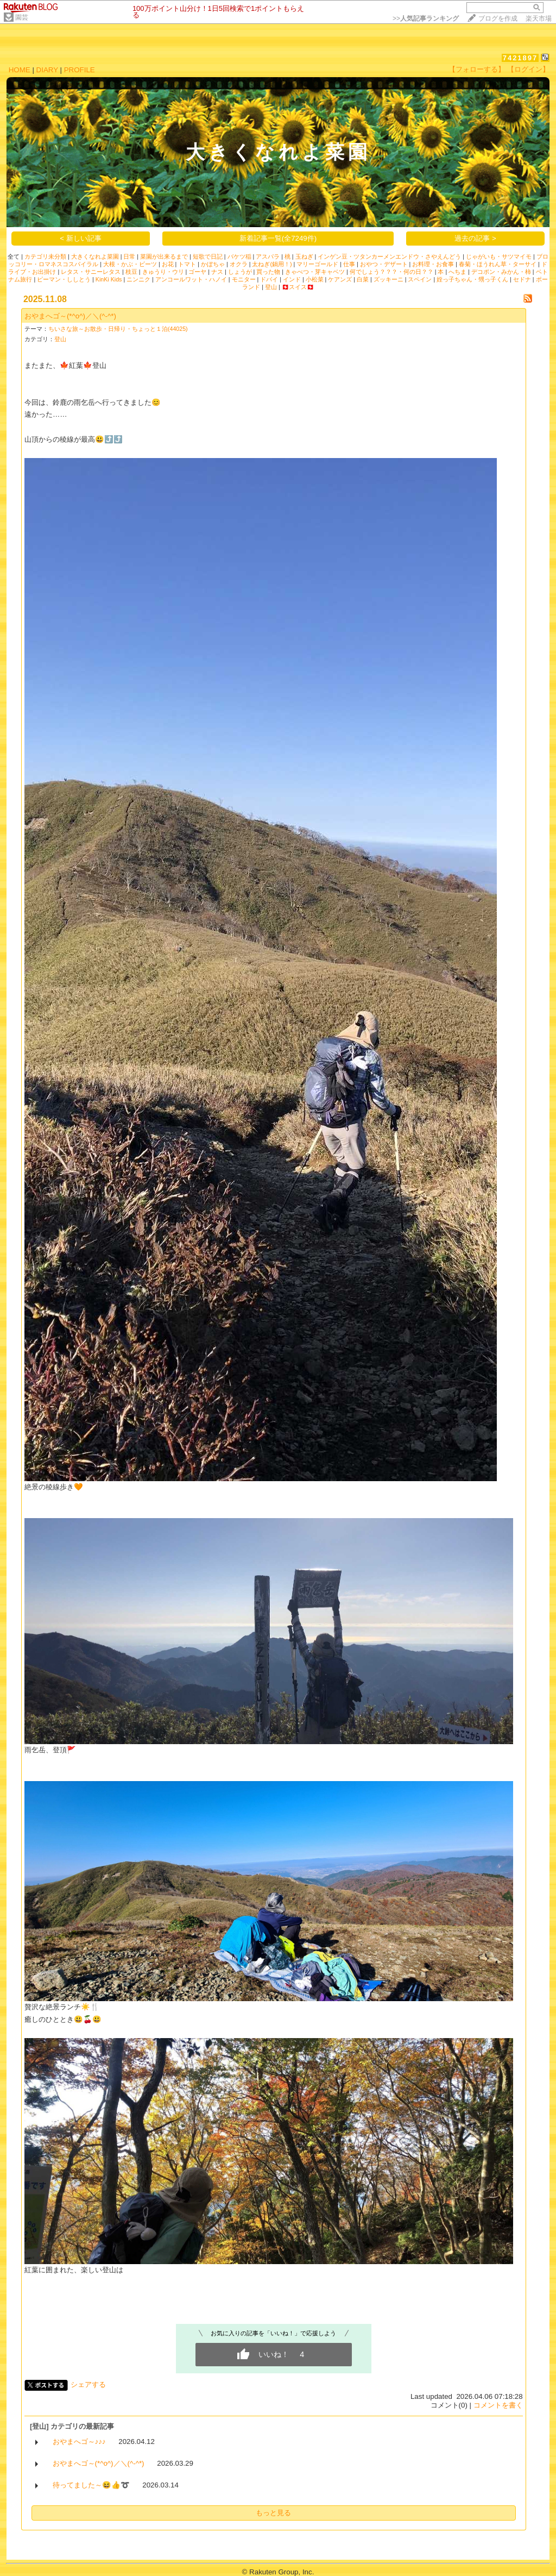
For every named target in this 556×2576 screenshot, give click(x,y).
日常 (129, 256)
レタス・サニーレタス (91, 271)
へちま (457, 271)
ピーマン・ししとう (64, 279)
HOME (19, 70)
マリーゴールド (317, 264)
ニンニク (138, 279)
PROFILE (79, 70)
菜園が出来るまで (164, 256)
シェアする (88, 2384)
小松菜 (315, 279)
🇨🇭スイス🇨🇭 (298, 287)
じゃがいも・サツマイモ (499, 256)
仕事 (349, 264)
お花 (168, 264)
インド (292, 279)
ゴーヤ (197, 271)
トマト (187, 264)
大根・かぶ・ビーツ (130, 264)
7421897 (520, 58)
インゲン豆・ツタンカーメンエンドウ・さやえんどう (389, 256)
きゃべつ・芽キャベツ (315, 271)
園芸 (21, 17)
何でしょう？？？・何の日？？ (391, 271)
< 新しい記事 (81, 238)
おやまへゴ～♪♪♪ (79, 2441)
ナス (217, 271)
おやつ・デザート (384, 264)
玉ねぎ (304, 256)
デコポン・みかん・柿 (501, 271)
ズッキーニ (388, 279)
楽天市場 (539, 18)
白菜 (363, 279)
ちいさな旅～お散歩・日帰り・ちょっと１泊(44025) (118, 328)
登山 (271, 287)
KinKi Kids (109, 279)
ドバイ (269, 279)
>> (426, 18)
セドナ (522, 279)
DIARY (47, 70)
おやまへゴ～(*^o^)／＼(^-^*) (70, 316)
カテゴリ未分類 (45, 256)
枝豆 (131, 271)
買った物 (268, 271)
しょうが (240, 271)
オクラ (239, 264)
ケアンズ (340, 279)
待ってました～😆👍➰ (91, 2485)
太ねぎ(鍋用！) (272, 264)
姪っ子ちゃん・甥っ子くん (472, 279)
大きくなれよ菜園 (95, 256)
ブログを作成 (497, 18)
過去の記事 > (475, 238)
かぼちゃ (213, 264)
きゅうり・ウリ (163, 271)
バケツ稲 (239, 256)
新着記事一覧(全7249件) (278, 238)
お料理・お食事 (433, 264)
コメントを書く (498, 2405)
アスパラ (268, 256)
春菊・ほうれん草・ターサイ (497, 264)
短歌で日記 (208, 256)
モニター (244, 279)
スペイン (420, 279)
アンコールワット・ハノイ (191, 279)
